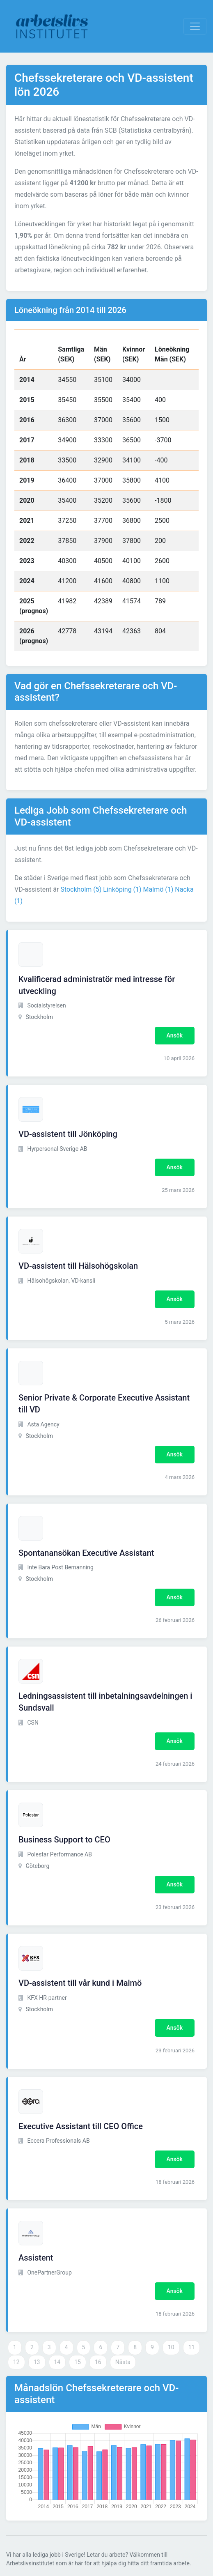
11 (191, 2347)
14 (57, 2362)
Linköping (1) (122, 889)
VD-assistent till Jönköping (67, 1134)
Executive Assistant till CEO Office (80, 2126)
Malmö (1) (158, 889)
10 (171, 2347)
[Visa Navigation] (194, 26)
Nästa (123, 2362)
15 (77, 2362)
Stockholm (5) (80, 889)
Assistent (35, 2258)
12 (16, 2362)
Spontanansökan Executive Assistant (86, 1553)
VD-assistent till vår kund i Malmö (80, 1983)
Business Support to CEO (64, 1840)
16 (98, 2362)
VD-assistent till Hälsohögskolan (78, 1266)
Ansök (175, 1035)
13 (37, 2362)
